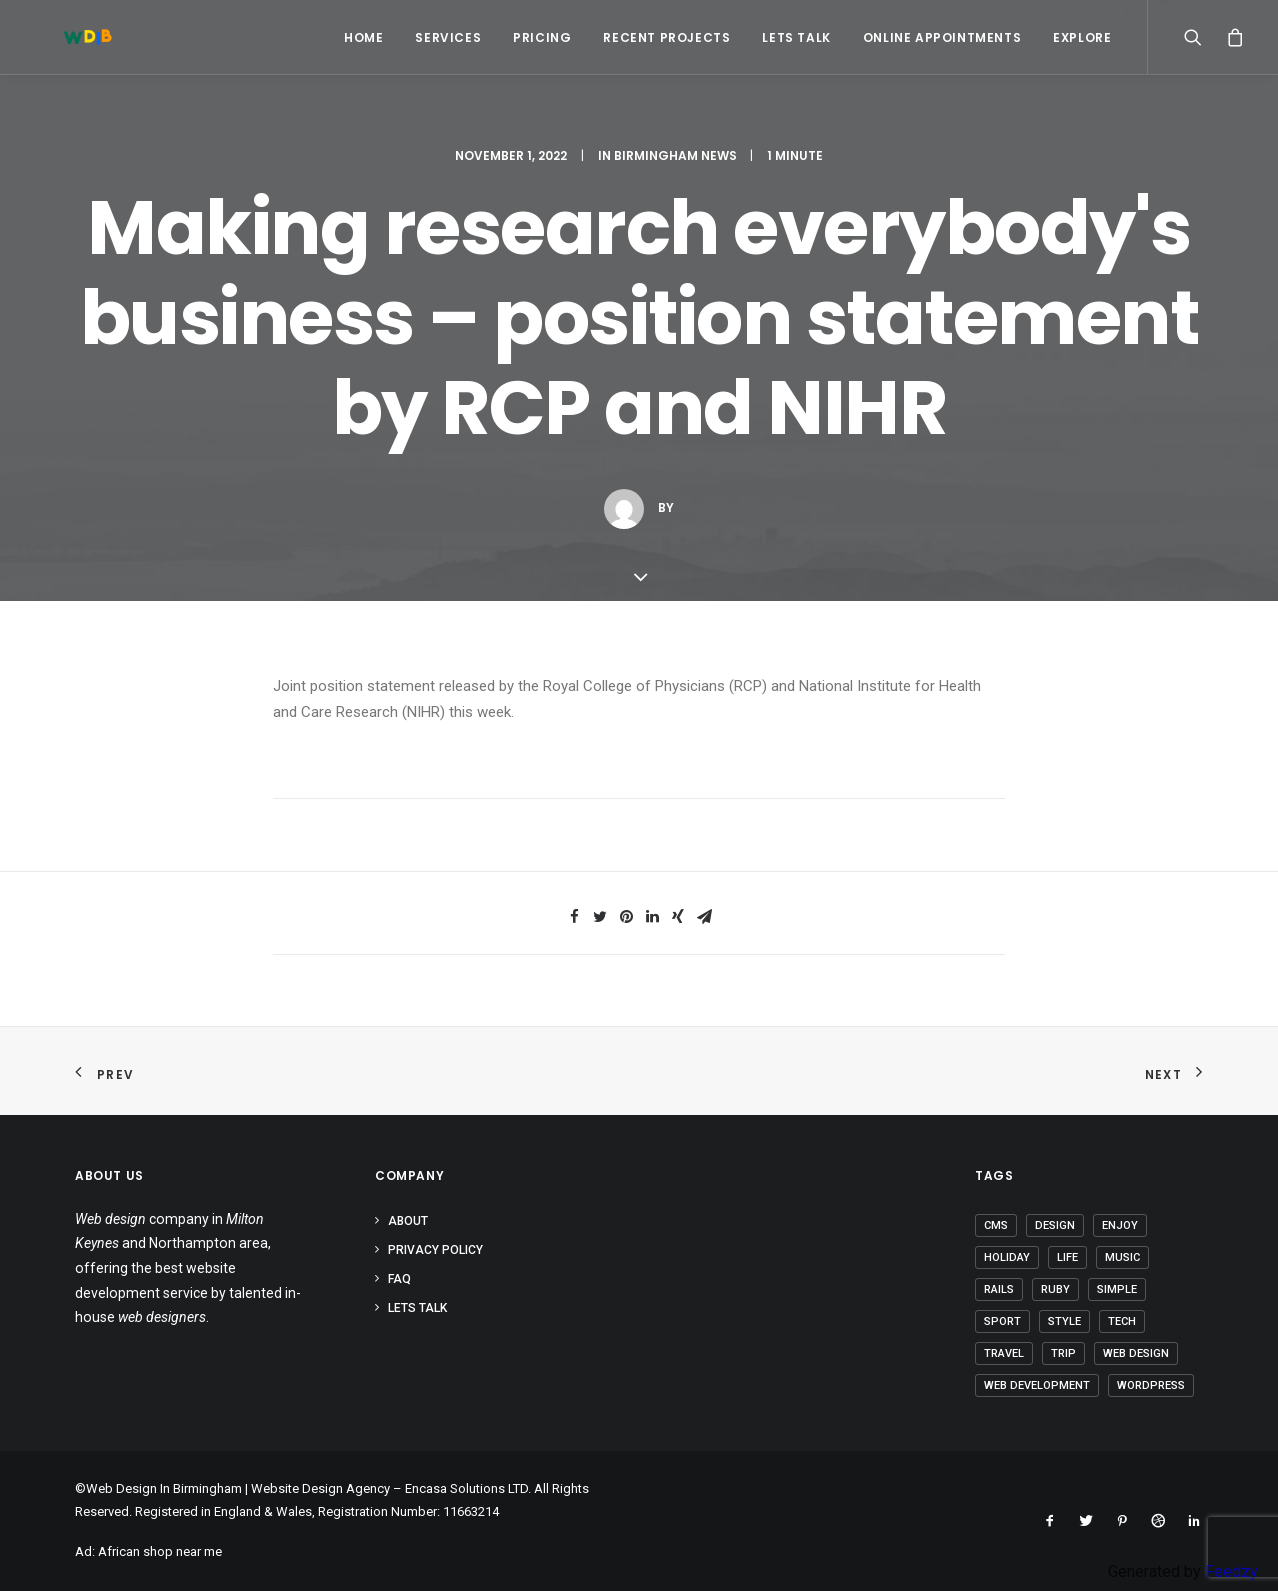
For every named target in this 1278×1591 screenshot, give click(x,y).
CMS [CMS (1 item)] (996, 1225)
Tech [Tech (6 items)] (1122, 1321)
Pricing (542, 37)
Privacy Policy (435, 1250)
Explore (1082, 37)
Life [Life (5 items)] (1067, 1257)
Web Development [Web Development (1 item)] (1037, 1385)
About (408, 1221)
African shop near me (160, 1551)
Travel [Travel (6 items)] (1004, 1353)
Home (363, 37)
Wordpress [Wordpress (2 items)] (1151, 1385)
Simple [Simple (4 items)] (1117, 1289)
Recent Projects (666, 37)
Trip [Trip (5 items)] (1063, 1353)
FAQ (399, 1279)
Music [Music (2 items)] (1122, 1257)
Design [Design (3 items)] (1055, 1225)
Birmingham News (675, 155)
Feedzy (1231, 1571)
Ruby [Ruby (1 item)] (1055, 1289)
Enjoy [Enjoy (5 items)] (1120, 1225)
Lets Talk (796, 37)
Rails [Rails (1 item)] (999, 1289)
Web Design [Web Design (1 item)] (1136, 1353)
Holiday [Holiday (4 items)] (1007, 1257)
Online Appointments (942, 37)
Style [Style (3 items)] (1064, 1321)
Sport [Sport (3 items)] (1002, 1321)
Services (448, 37)
